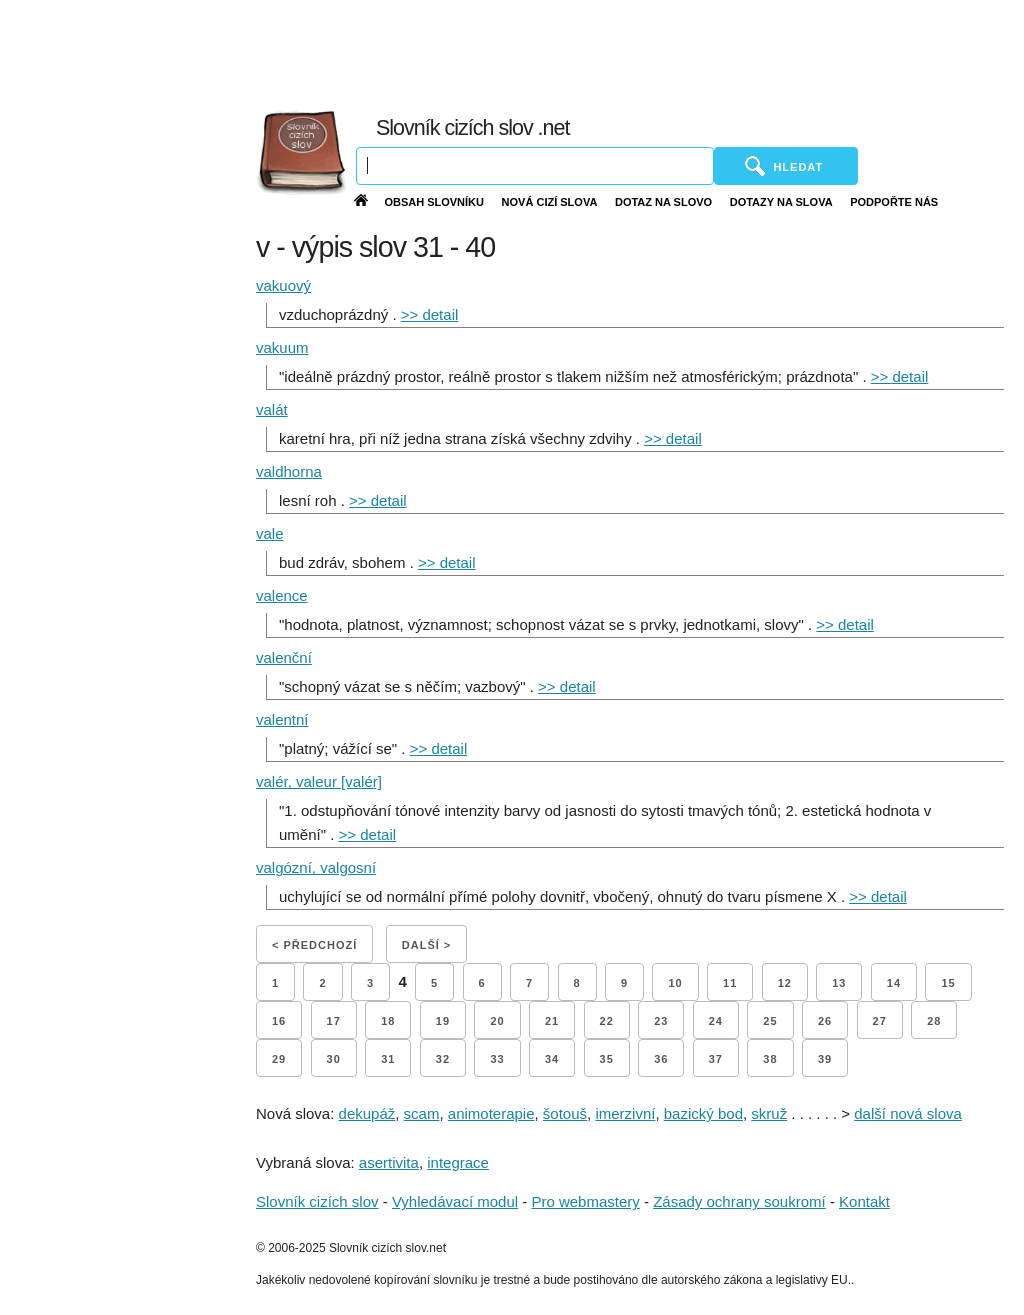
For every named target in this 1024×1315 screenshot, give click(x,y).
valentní (282, 719)
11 (730, 983)
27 (880, 1021)
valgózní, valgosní (316, 867)
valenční (284, 657)
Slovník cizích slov (317, 1201)
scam (422, 1113)
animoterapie (491, 1113)
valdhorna (289, 471)
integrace (458, 1162)
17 (334, 1021)
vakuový (283, 285)
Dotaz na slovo (663, 202)
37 (716, 1059)
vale (270, 533)
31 (388, 1059)
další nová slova (908, 1113)
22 (607, 1021)
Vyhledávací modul (455, 1201)
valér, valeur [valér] (319, 781)
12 (785, 983)
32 (443, 1059)
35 (607, 1059)
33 (497, 1059)
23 (661, 1021)
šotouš (565, 1113)
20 (497, 1021)
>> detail (430, 314)
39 (825, 1059)
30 (334, 1059)
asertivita (389, 1162)
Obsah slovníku (434, 202)
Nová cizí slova (550, 202)
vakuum (282, 347)
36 (661, 1059)
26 (825, 1021)
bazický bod (703, 1113)
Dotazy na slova (781, 202)
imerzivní (625, 1113)
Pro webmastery (585, 1201)
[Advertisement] (577, 50)
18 (388, 1021)
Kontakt (864, 1201)
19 (443, 1021)
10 (675, 983)
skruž (769, 1113)
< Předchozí (314, 945)
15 (948, 983)
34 (552, 1059)
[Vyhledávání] (535, 166)
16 (279, 1021)
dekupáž (367, 1113)
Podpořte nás (894, 202)
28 (934, 1021)
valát (272, 409)
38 (770, 1059)
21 (552, 1021)
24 (716, 1021)
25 (770, 1021)
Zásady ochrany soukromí (739, 1201)
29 (279, 1059)
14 (894, 983)
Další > (426, 945)
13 (839, 983)
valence (282, 595)
